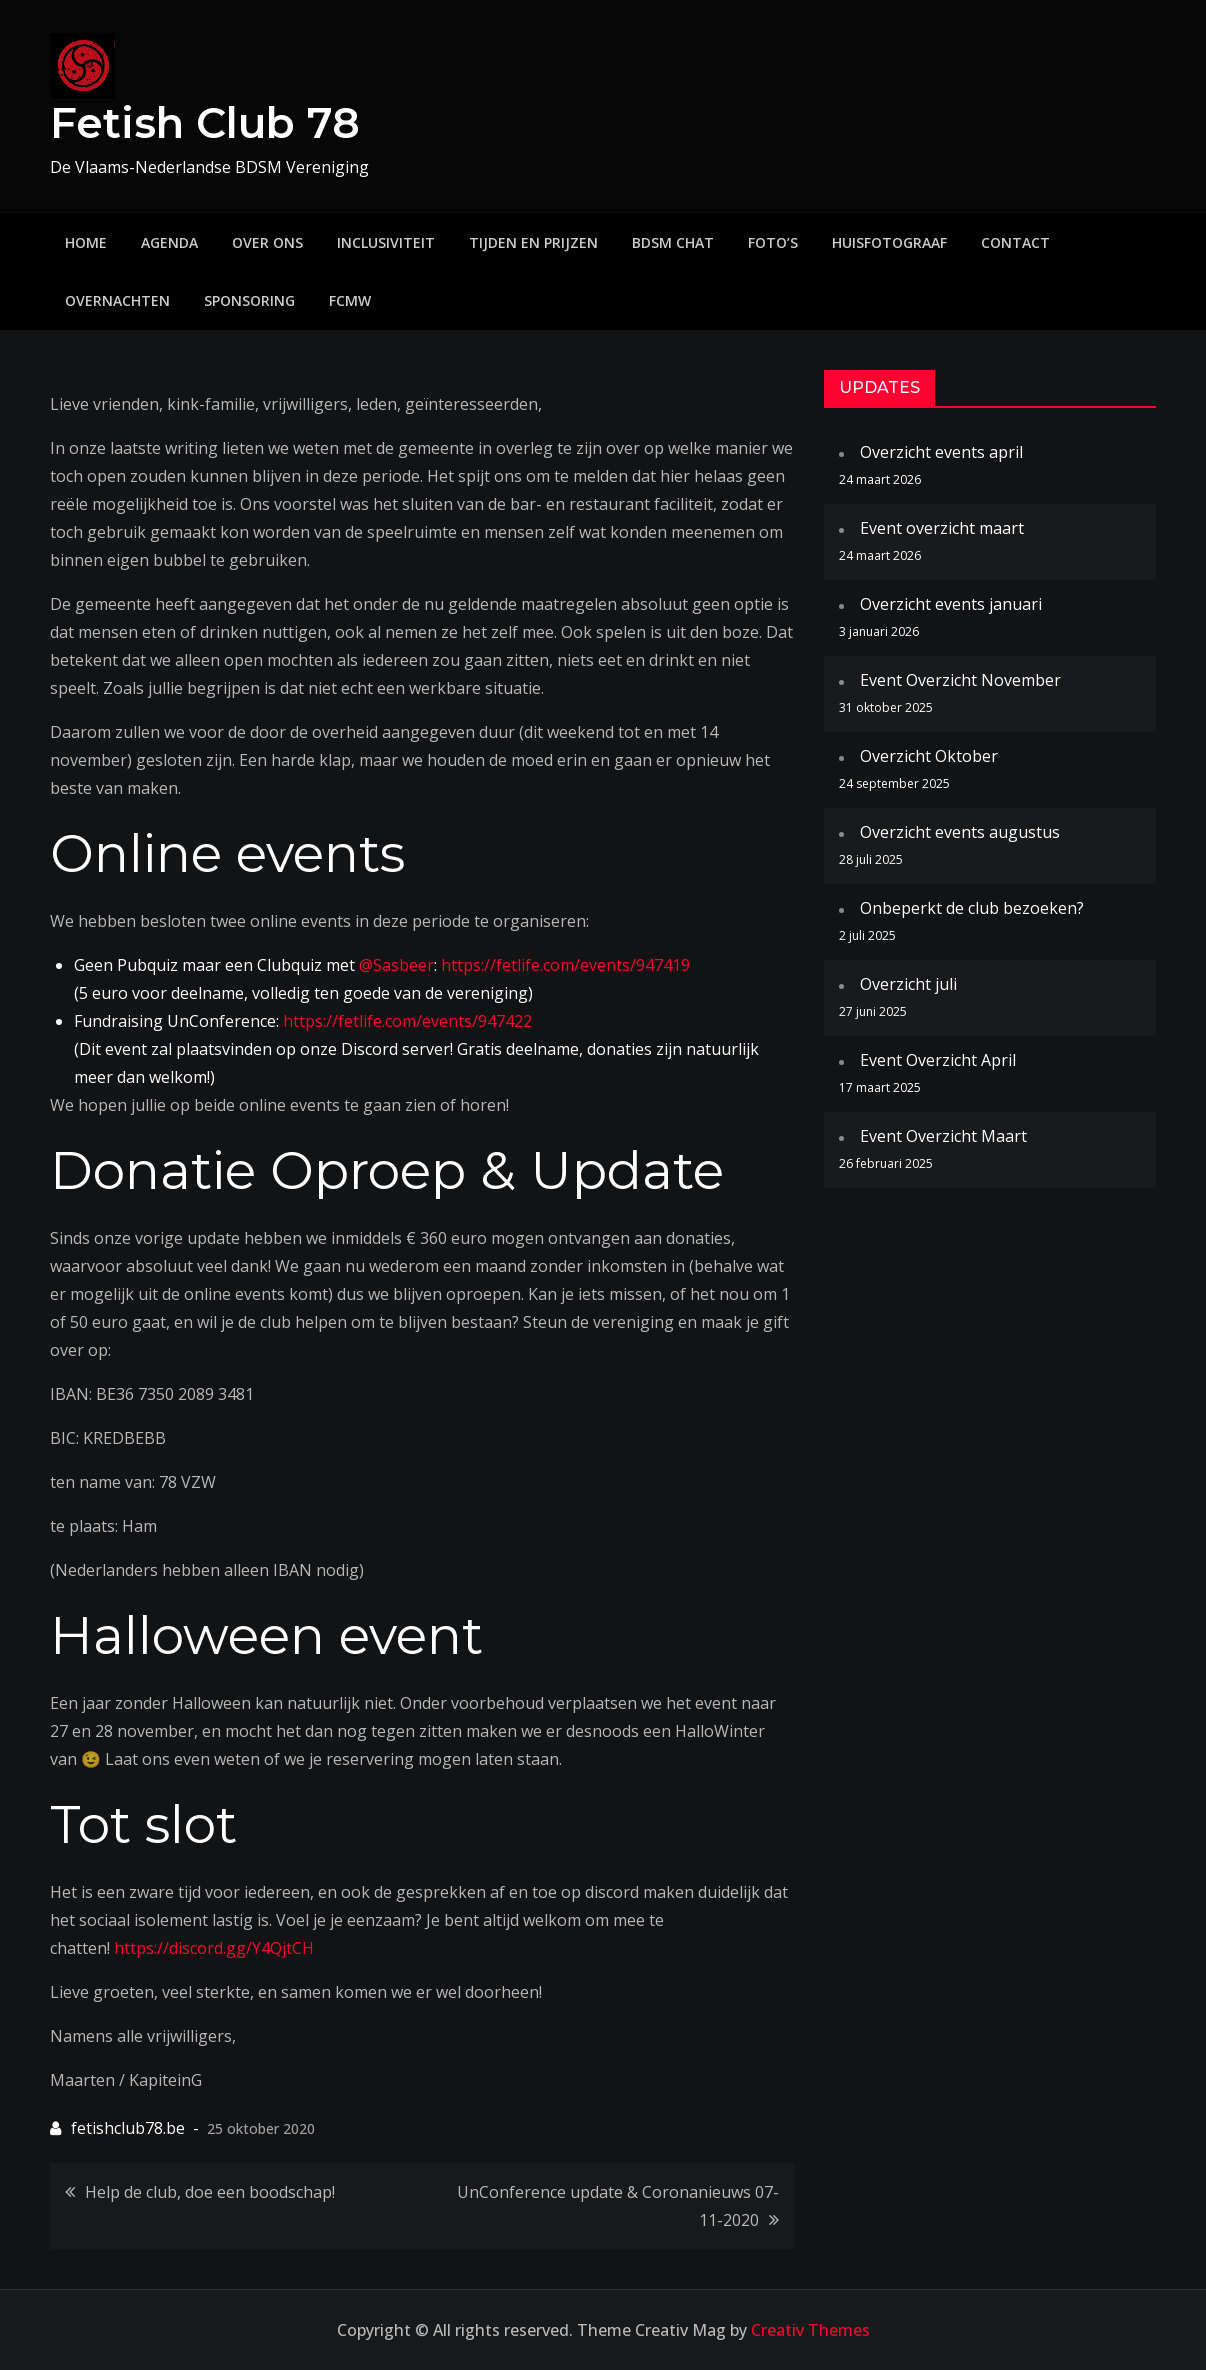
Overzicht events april (941, 452)
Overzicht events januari (951, 604)
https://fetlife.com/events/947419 (565, 965)
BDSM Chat (673, 242)
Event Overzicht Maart (943, 1136)
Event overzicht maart (942, 528)
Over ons (267, 242)
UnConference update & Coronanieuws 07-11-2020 (618, 2206)
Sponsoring (249, 300)
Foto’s (773, 242)
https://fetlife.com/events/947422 (407, 1021)
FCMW (350, 300)
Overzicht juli (908, 984)
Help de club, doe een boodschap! (210, 2192)
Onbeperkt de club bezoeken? (972, 908)
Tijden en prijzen (533, 242)
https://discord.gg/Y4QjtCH (214, 1948)
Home (86, 242)
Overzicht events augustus (960, 832)
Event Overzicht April (938, 1060)
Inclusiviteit (386, 242)
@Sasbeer (396, 965)
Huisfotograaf (889, 242)
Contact (1015, 242)
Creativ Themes (810, 2330)
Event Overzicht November (960, 680)
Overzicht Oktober (929, 756)
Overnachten (117, 300)
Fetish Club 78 (205, 123)
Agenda (169, 242)
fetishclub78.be (128, 2128)
